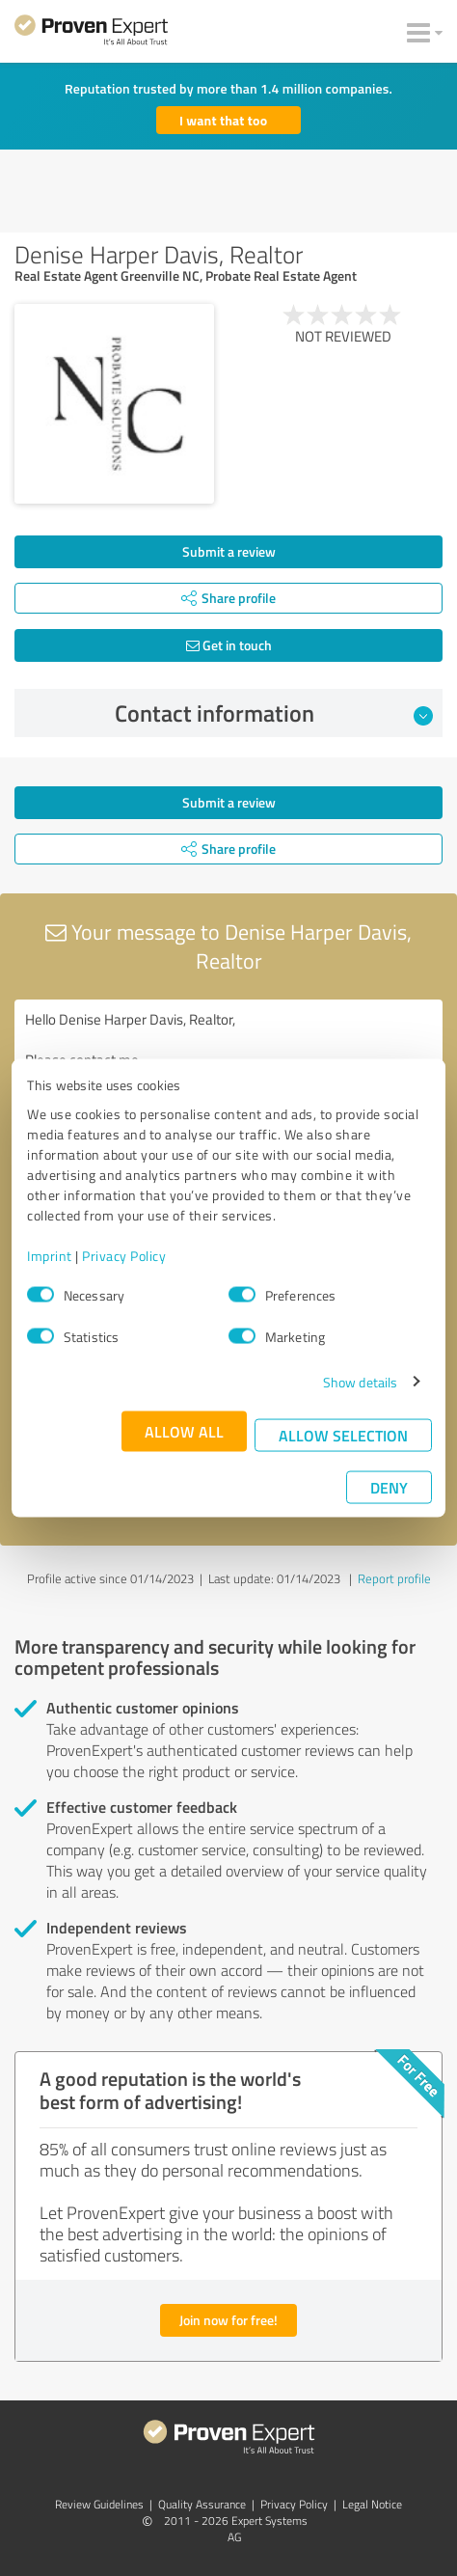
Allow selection (343, 1434)
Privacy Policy (124, 1255)
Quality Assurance (202, 2504)
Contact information (274, 713)
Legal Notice (372, 2504)
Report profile (394, 1578)
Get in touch (229, 645)
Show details (360, 1381)
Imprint (49, 1255)
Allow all (184, 1430)
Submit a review (229, 551)
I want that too (223, 120)
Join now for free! (228, 2320)
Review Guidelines (99, 2504)
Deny (389, 1486)
